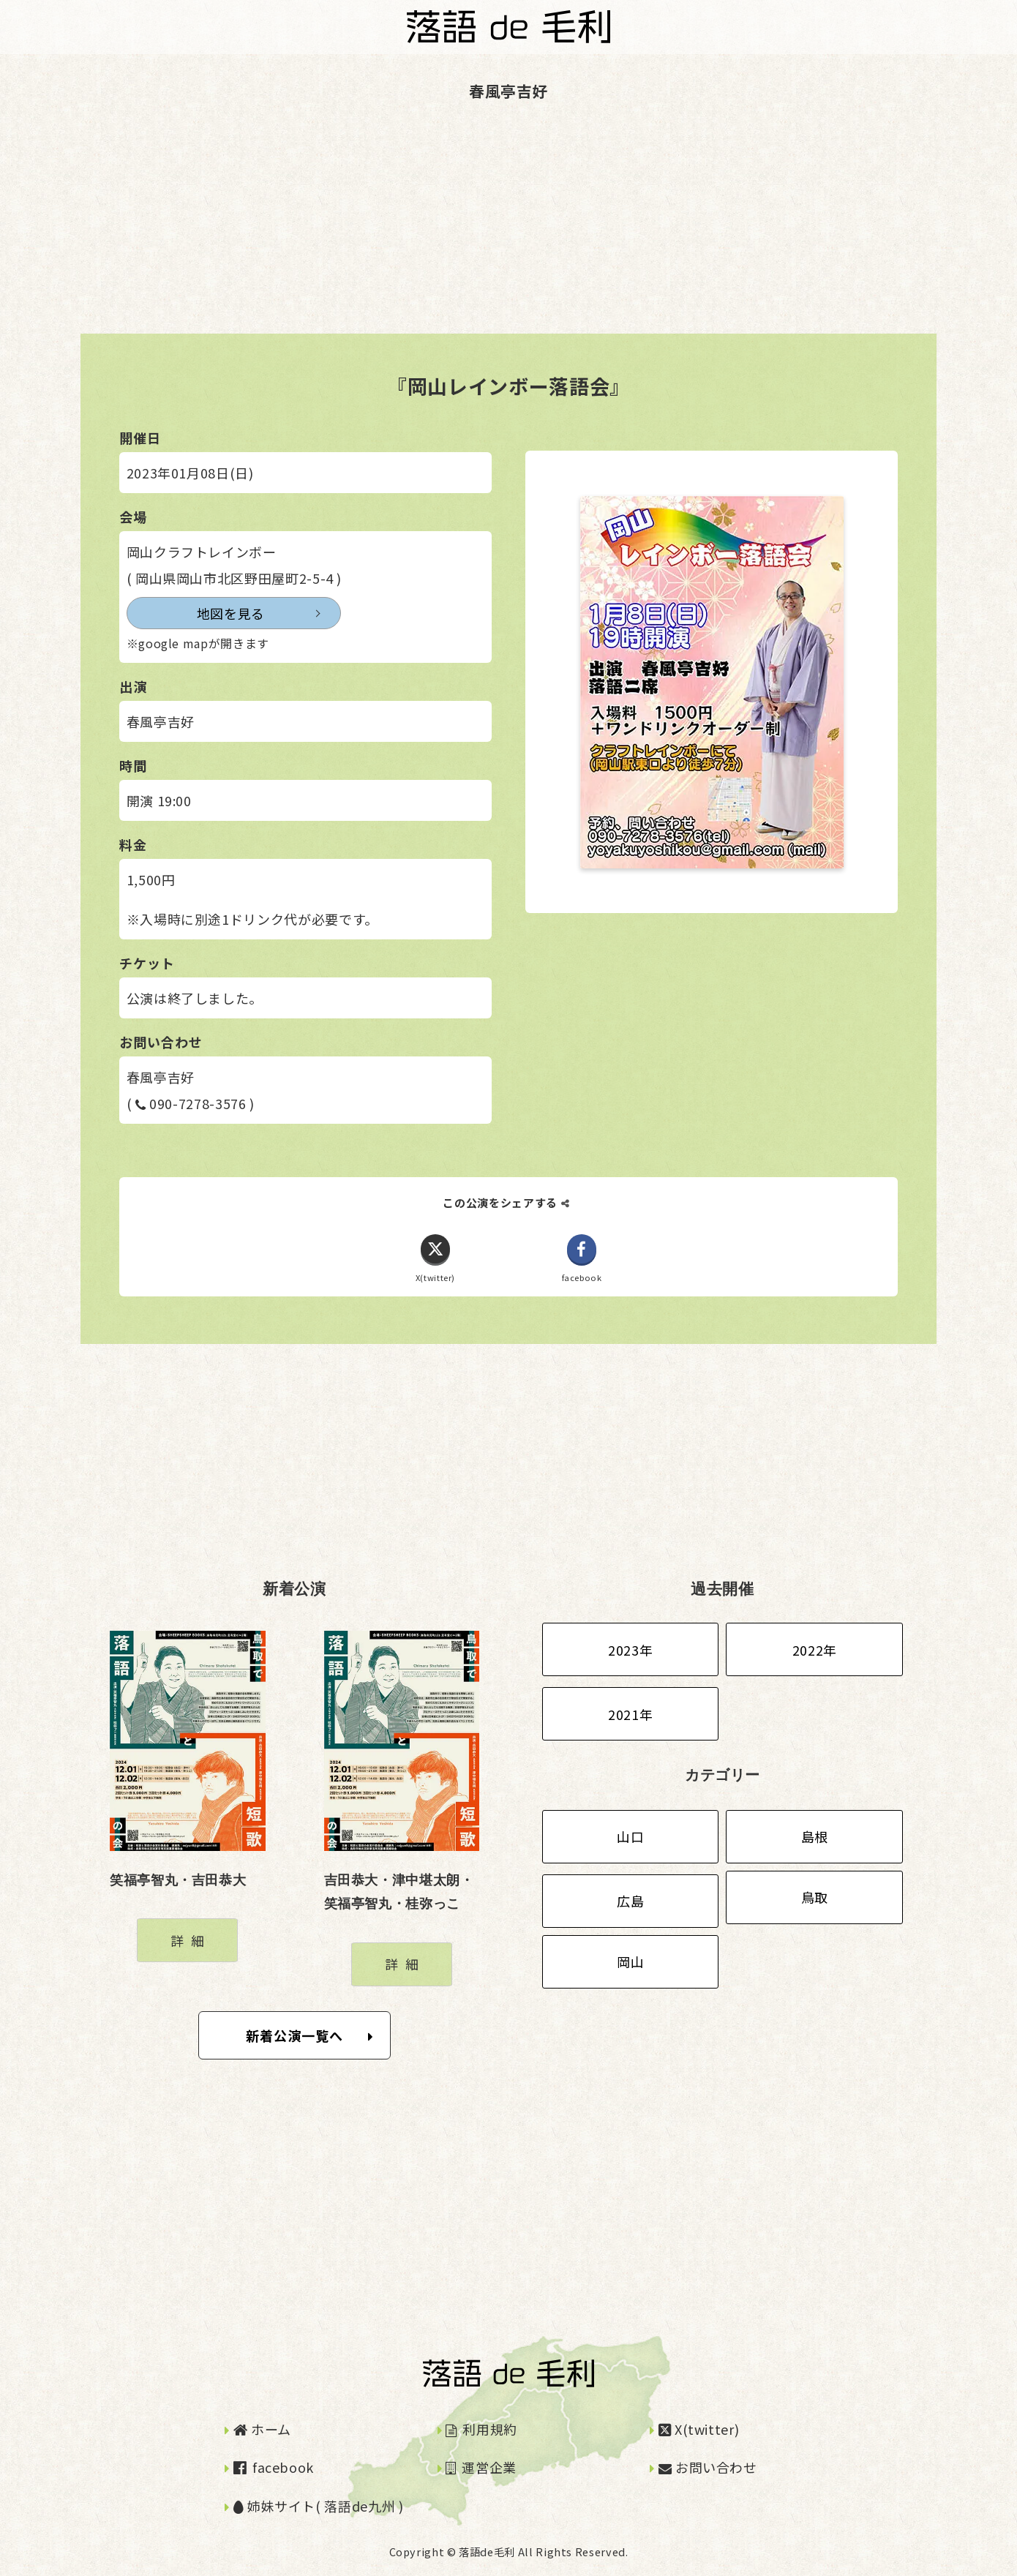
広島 (630, 1901)
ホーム (262, 2428)
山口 (630, 1837)
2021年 (630, 1714)
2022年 (814, 1649)
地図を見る (195, 613)
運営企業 (481, 2467)
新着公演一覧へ (310, 2035)
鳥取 (814, 1897)
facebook (273, 2467)
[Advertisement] (439, 231)
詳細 (190, 1940)
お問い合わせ (707, 2467)
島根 (814, 1837)
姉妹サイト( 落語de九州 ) (318, 2505)
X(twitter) (699, 2428)
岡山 (630, 1962)
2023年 (630, 1649)
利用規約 (481, 2428)
